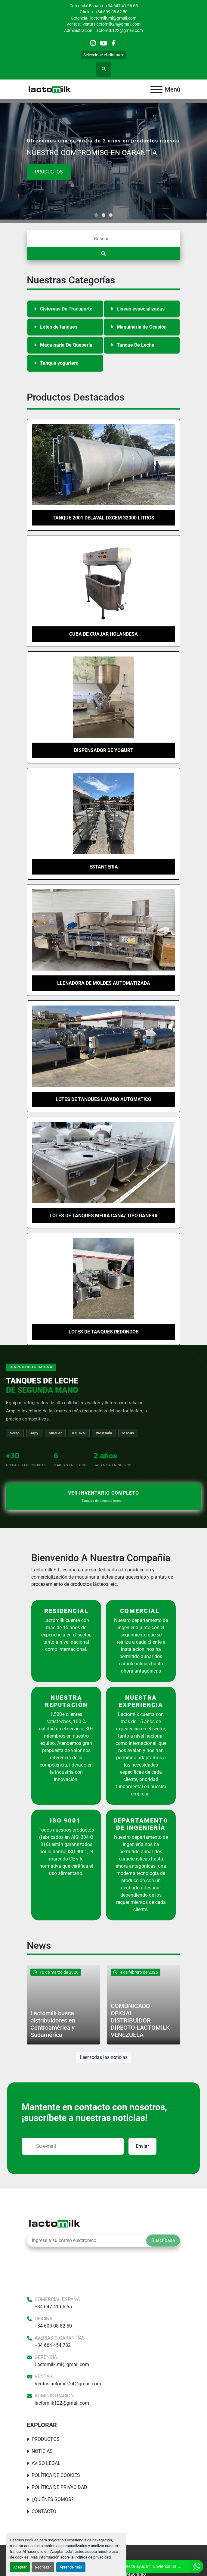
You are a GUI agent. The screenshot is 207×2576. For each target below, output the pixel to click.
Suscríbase (163, 2240)
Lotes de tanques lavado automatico (103, 1099)
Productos (49, 171)
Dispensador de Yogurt (103, 750)
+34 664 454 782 (53, 2345)
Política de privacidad (93, 2557)
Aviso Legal (46, 2463)
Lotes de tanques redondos (104, 1332)
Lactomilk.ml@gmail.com (62, 2364)
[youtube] (103, 43)
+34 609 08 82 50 (111, 11)
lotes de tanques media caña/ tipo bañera (104, 1215)
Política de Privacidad (59, 2487)
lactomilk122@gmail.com (118, 30)
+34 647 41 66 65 (121, 5)
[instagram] (93, 43)
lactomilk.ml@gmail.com (112, 18)
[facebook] (114, 43)
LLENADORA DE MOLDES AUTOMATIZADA (103, 983)
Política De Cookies (56, 2475)
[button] (96, 215)
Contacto (44, 2511)
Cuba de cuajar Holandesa (103, 634)
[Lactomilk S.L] (54, 2223)
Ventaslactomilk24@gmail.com (68, 2384)
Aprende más (71, 2567)
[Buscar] (103, 238)
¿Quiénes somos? (53, 2499)
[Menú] (156, 89)
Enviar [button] (142, 2146)
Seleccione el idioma (101, 54)
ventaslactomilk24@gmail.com (111, 24)
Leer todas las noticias (104, 2057)
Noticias (42, 2451)
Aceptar (19, 2567)
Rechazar (43, 2567)
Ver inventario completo (103, 1497)
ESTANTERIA (103, 867)
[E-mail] (86, 2241)
